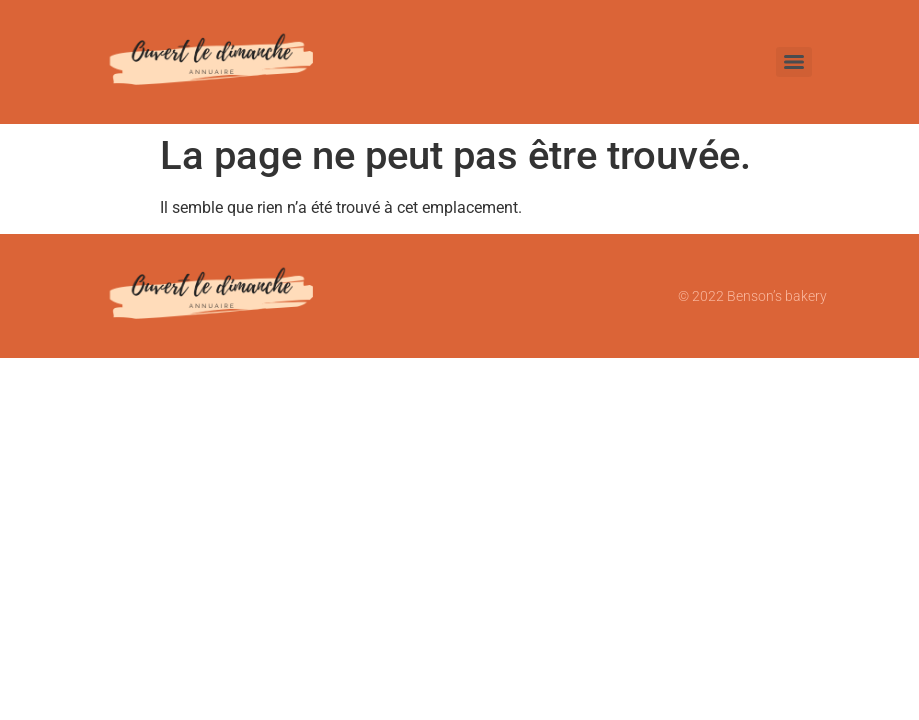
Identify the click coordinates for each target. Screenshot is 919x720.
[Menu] (794, 62)
